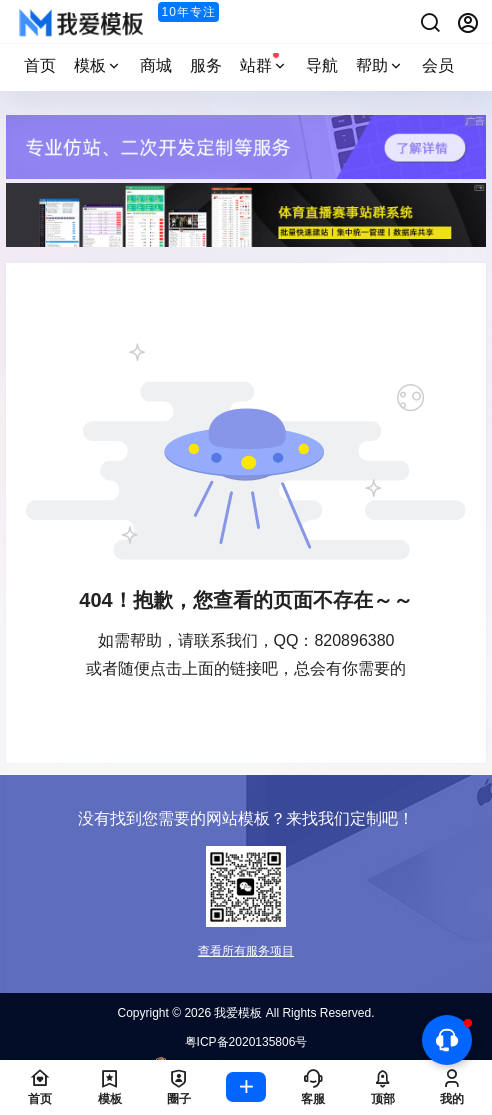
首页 (40, 65)
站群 (264, 62)
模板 (98, 65)
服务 (206, 65)
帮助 (380, 65)
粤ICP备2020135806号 (246, 1042)
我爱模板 (236, 1013)
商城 (156, 65)
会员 (438, 65)
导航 (322, 65)
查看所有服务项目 (246, 951)
